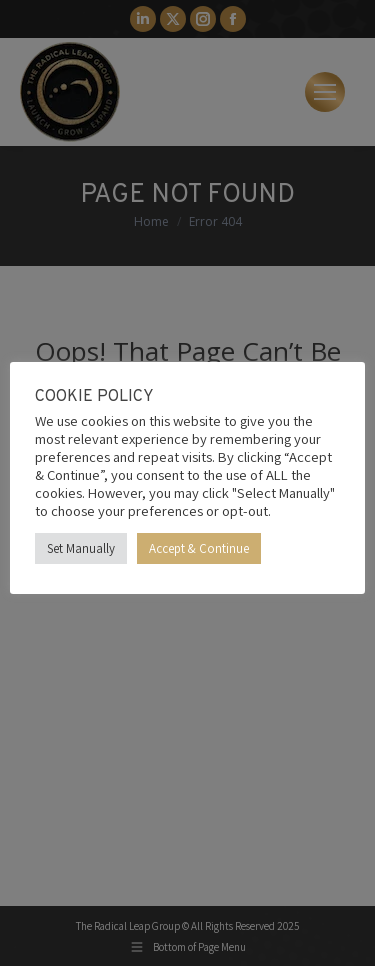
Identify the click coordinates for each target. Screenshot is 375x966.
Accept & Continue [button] (199, 548)
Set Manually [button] (81, 548)
